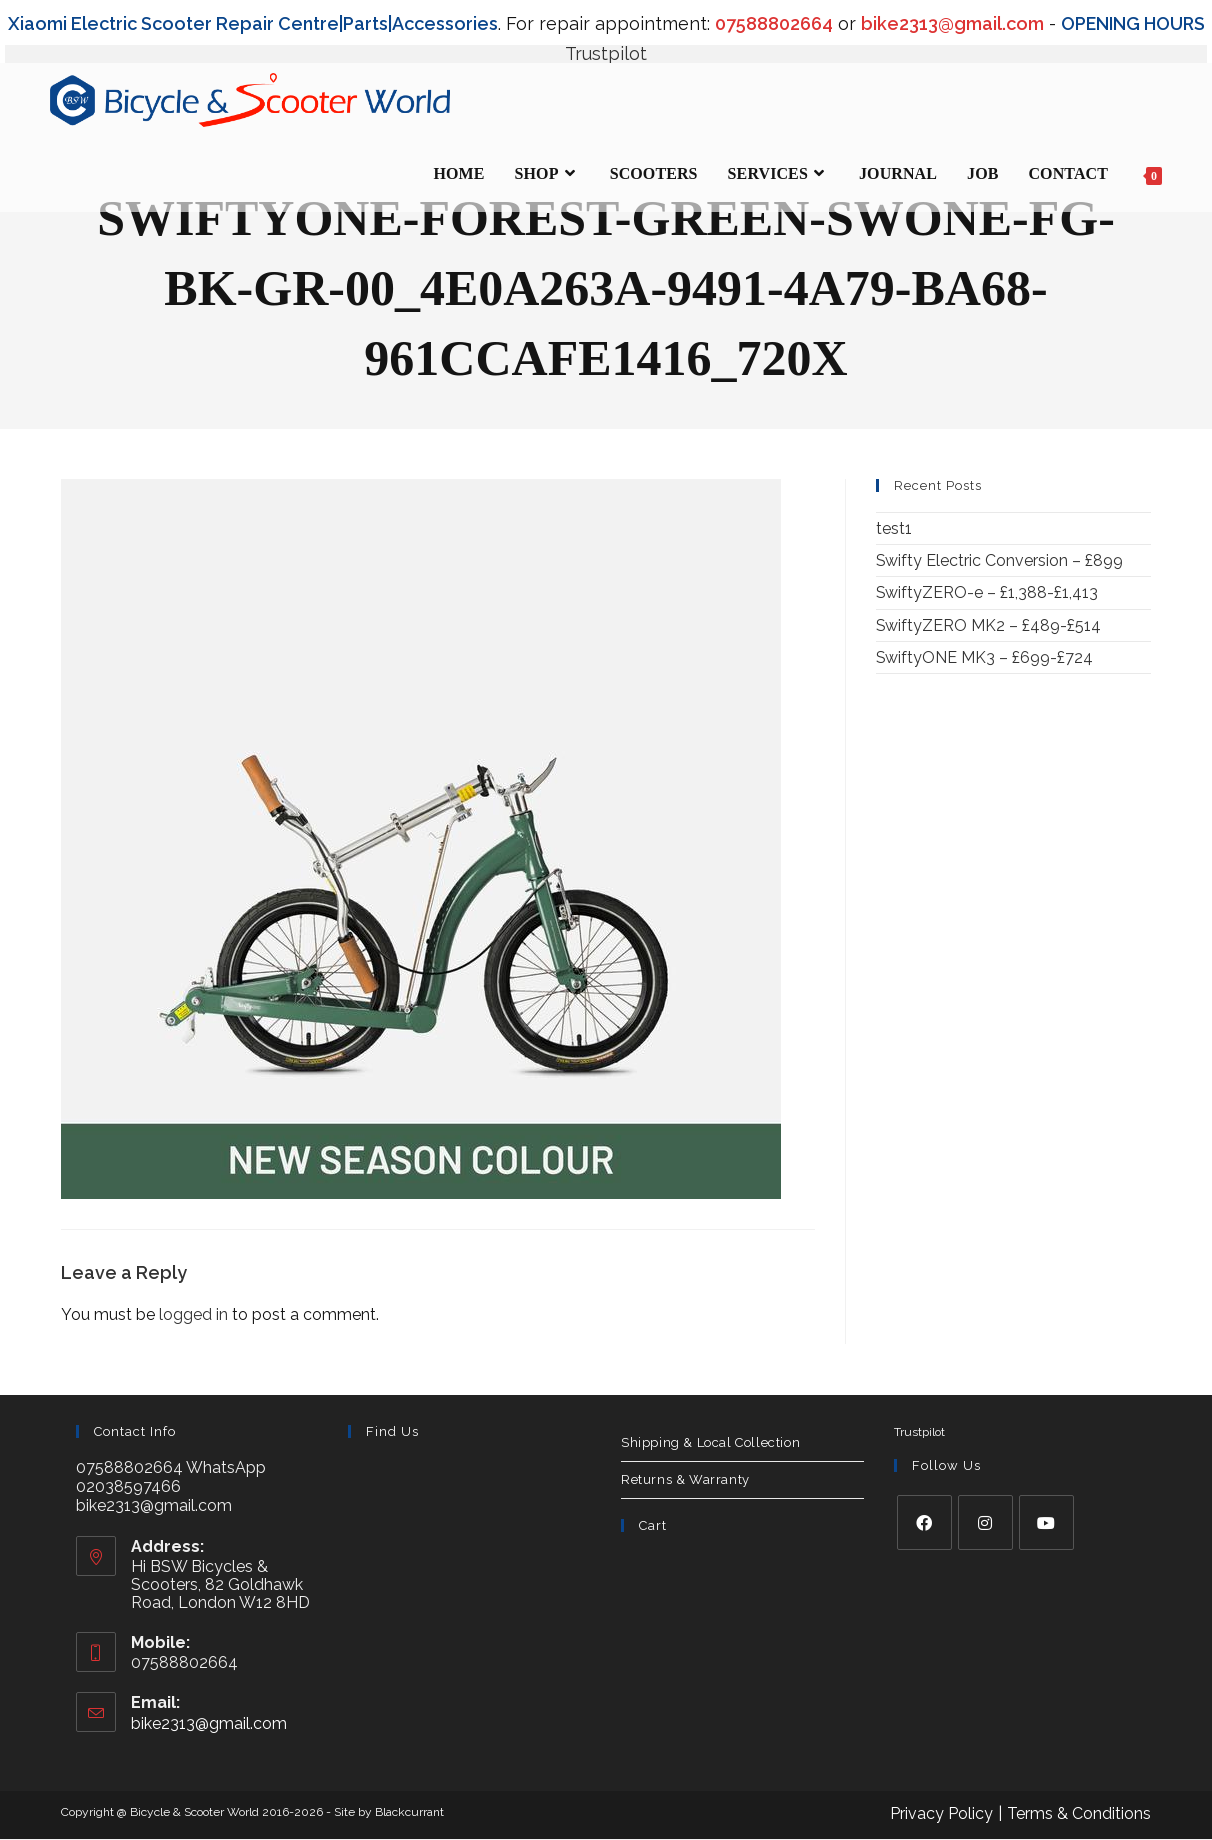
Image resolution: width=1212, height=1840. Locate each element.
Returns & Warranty (685, 1478)
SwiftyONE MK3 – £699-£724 (985, 657)
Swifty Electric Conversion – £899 (1000, 560)
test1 (894, 528)
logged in (193, 1314)
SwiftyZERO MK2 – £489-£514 (989, 625)
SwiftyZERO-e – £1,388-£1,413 (987, 592)
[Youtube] (1046, 1522)
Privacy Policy (941, 1813)
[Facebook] (924, 1522)
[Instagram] (985, 1522)
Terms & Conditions (1079, 1813)
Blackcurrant (409, 1812)
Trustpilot (606, 53)
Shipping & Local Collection (710, 1441)
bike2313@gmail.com (209, 1722)
